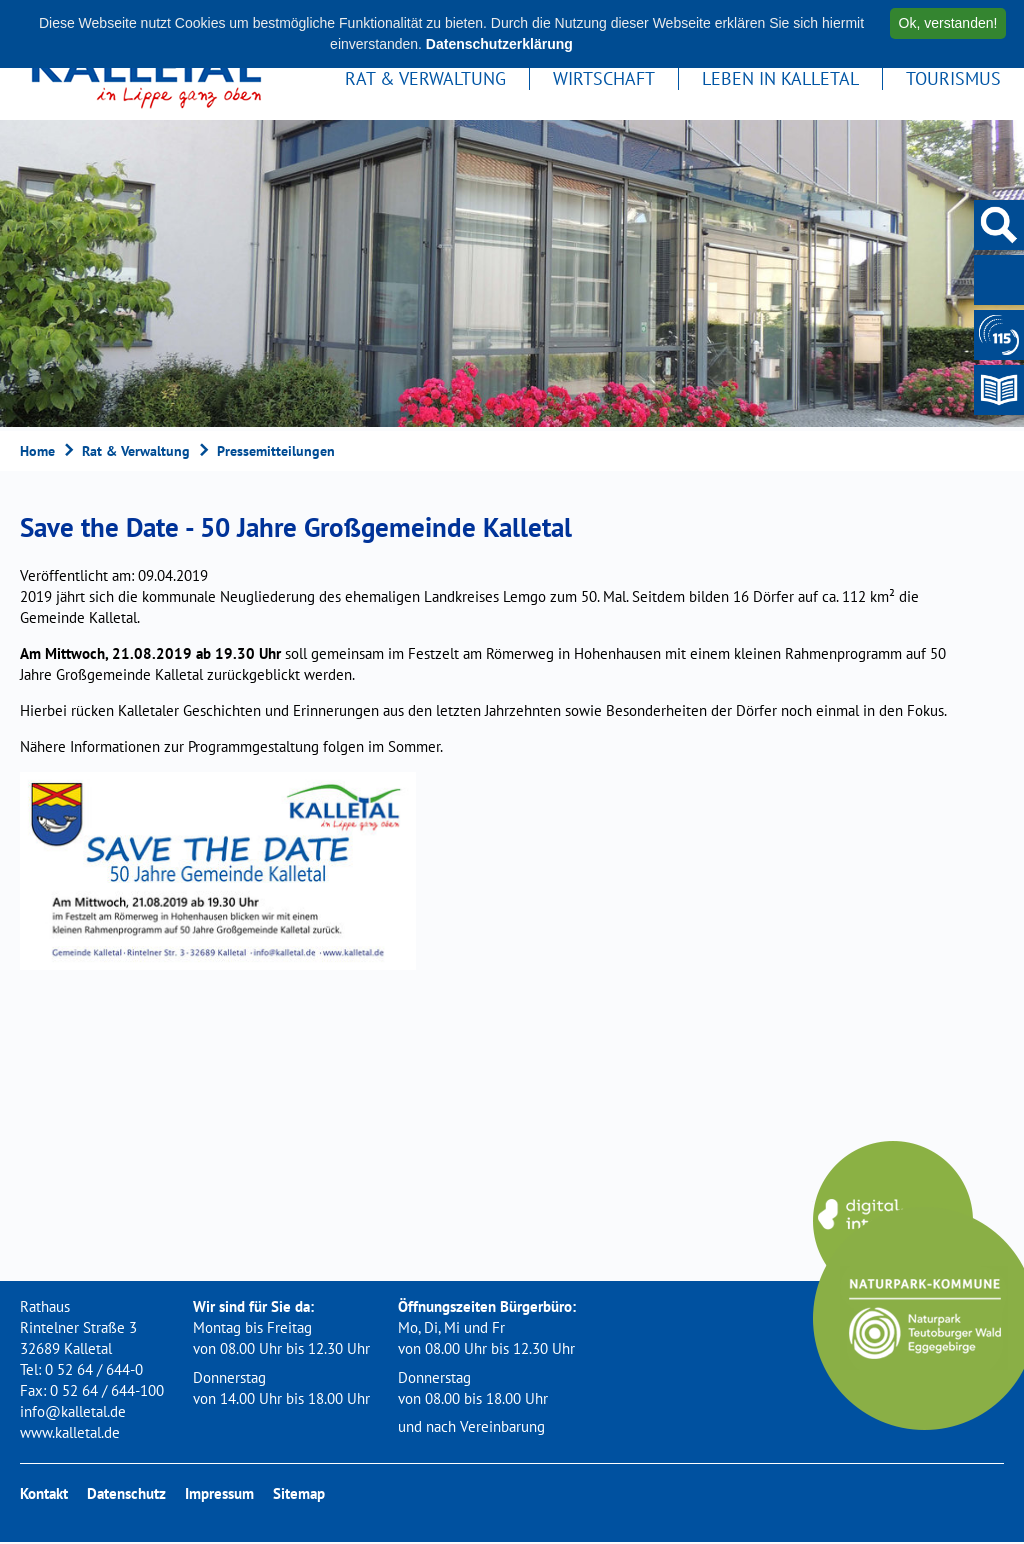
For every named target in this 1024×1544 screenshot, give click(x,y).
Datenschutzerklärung (499, 44)
